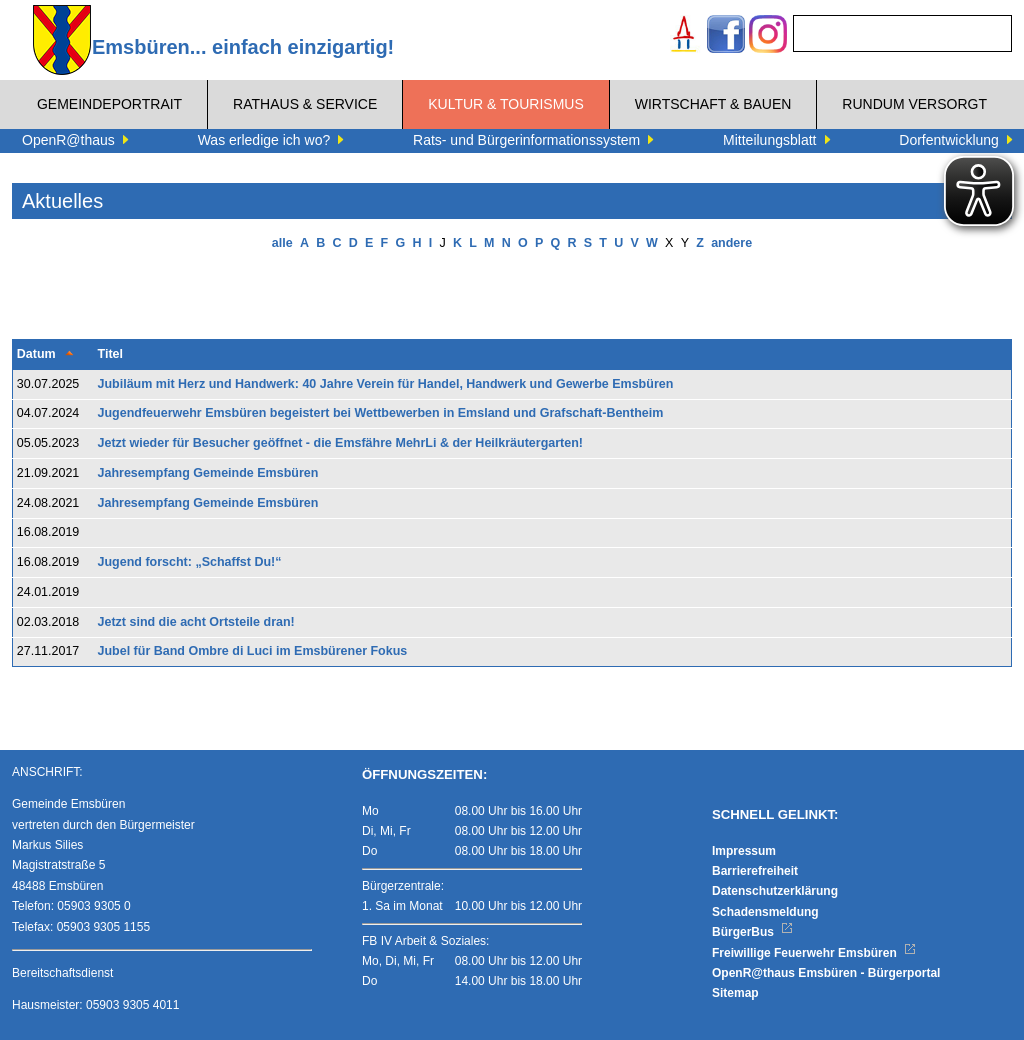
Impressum (744, 851)
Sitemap (735, 993)
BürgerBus (752, 932)
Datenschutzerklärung (775, 891)
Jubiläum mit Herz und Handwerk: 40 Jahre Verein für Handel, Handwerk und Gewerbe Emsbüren (386, 384)
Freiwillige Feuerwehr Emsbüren (814, 953)
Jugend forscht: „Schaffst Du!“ (190, 562)
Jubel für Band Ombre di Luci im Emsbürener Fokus (253, 651)
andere (731, 243)
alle (282, 243)
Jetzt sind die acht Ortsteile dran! (196, 622)
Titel (110, 354)
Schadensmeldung (765, 912)
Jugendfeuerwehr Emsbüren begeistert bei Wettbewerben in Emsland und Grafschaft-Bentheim (381, 413)
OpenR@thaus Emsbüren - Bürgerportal (826, 973)
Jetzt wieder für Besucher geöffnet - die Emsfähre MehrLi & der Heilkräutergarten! (341, 443)
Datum (36, 354)
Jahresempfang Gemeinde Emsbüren (208, 473)
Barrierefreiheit (755, 871)
